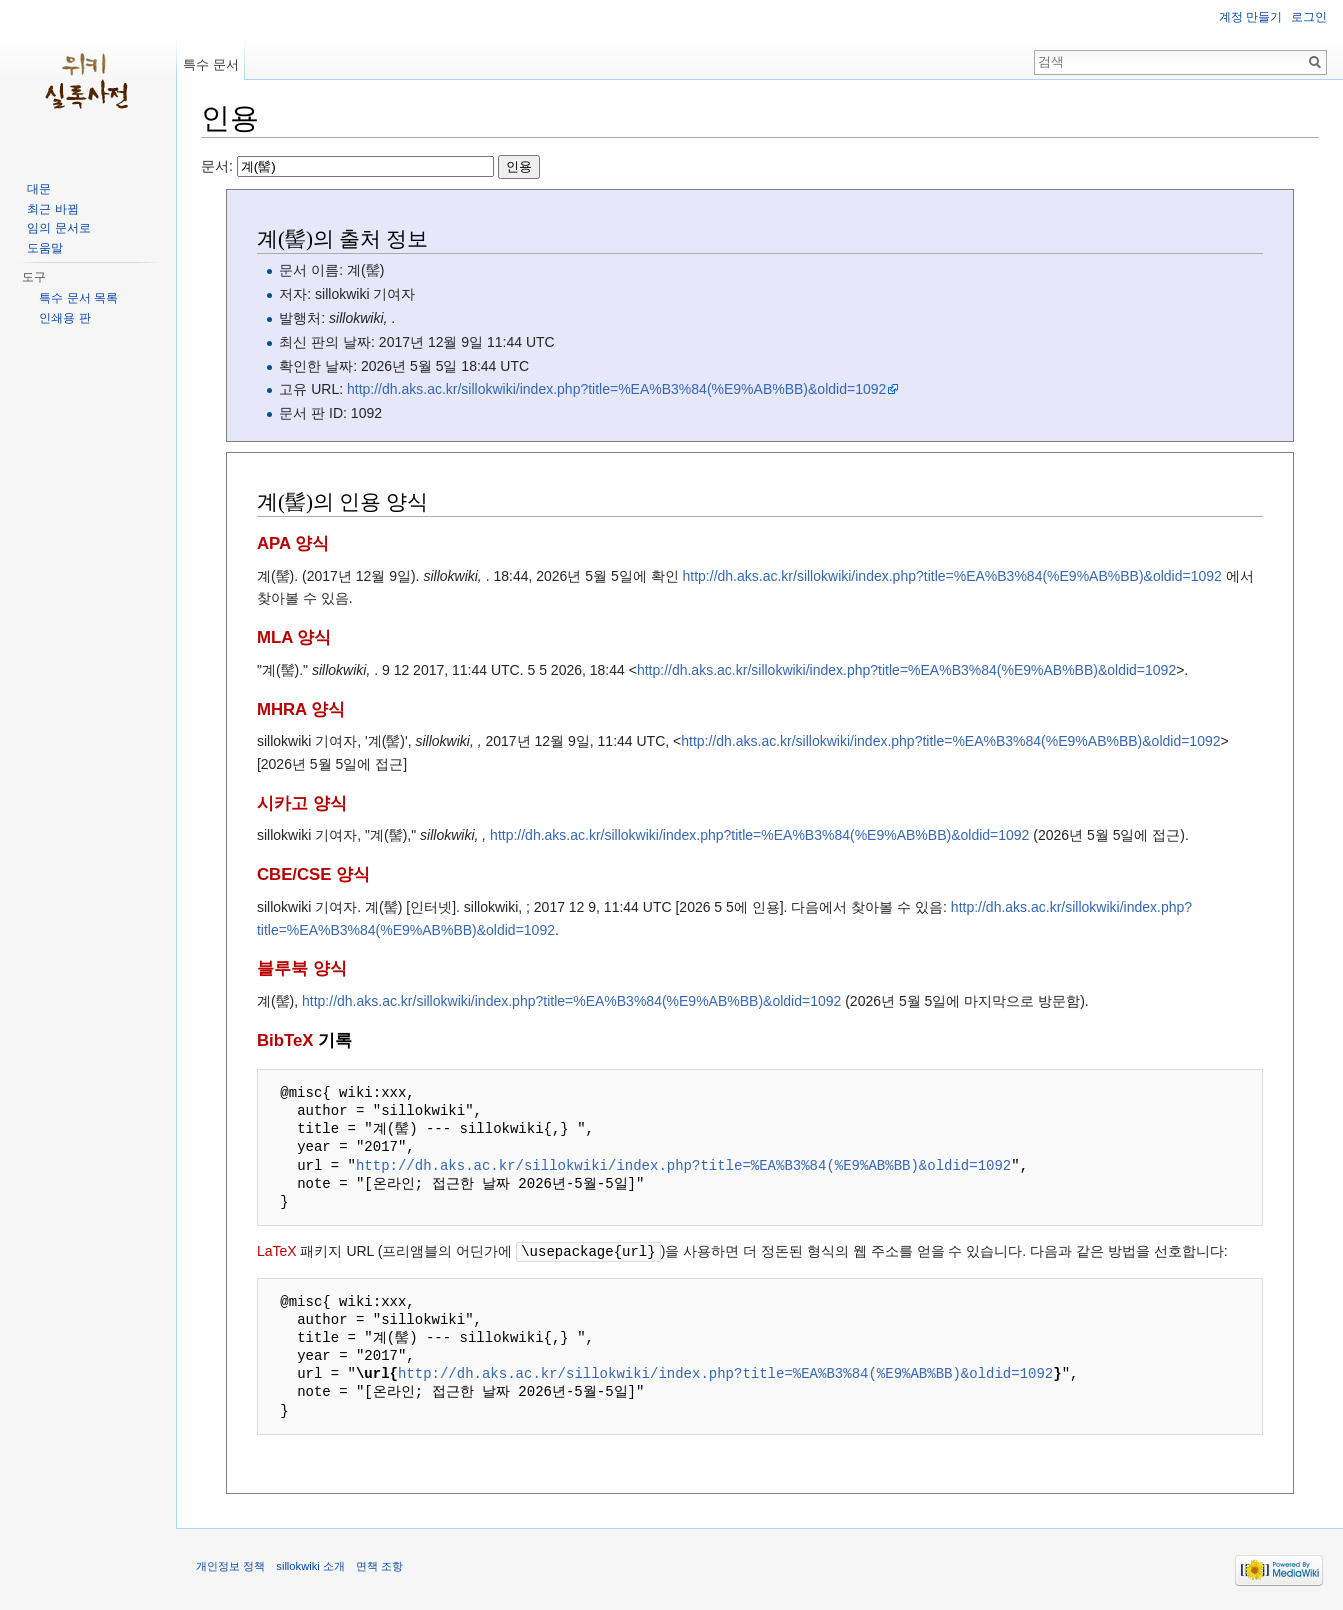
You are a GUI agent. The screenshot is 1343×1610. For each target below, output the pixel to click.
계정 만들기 (1250, 17)
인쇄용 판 (64, 318)
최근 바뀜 (52, 209)
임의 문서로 (58, 228)
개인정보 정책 (230, 1565)
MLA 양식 (294, 637)
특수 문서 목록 (78, 298)
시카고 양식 (302, 803)
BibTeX (285, 1040)
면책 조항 (379, 1565)
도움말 (45, 248)
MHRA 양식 (301, 709)
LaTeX (277, 1251)
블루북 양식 (302, 968)
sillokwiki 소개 (310, 1565)
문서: (370, 166)
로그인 (1309, 17)
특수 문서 (211, 64)
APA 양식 (293, 543)
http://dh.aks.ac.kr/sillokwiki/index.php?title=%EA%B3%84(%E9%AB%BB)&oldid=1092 (616, 389)
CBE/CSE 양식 (313, 874)
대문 (39, 189)
